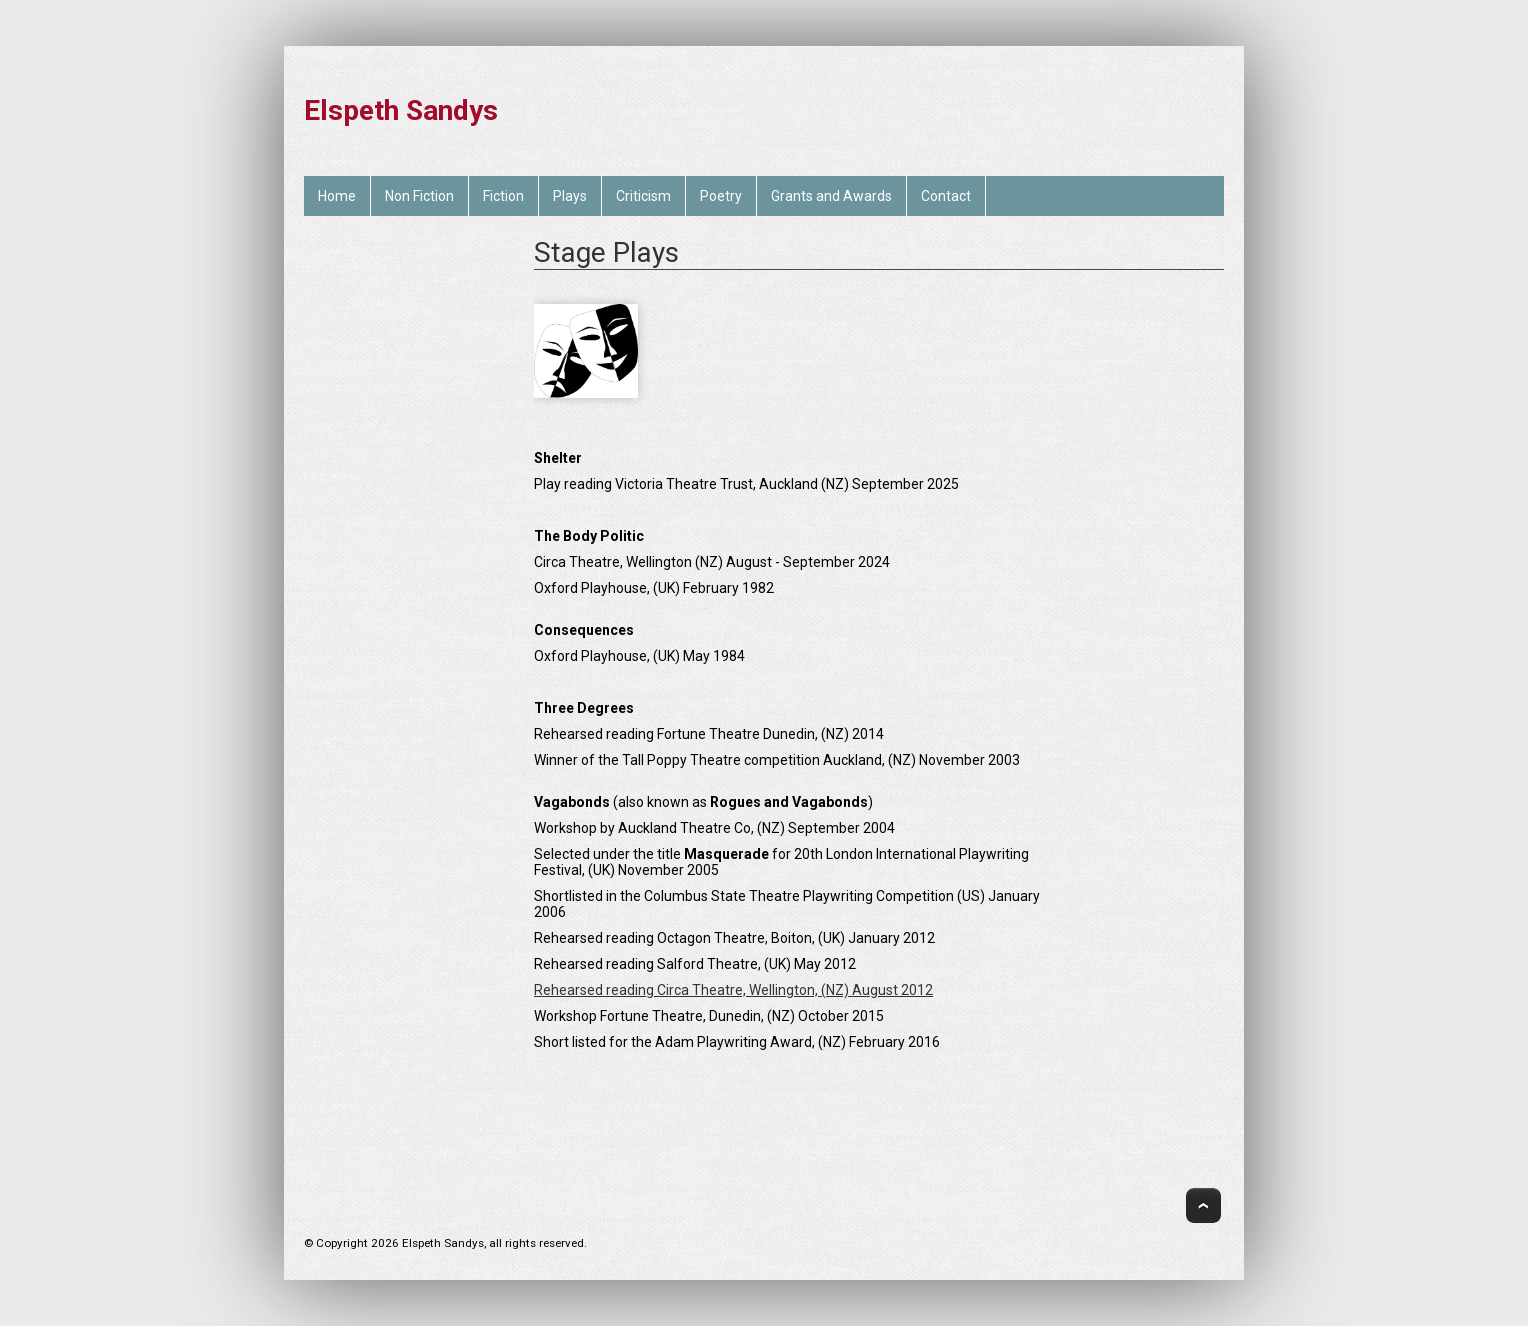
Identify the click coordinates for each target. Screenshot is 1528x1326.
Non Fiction (419, 196)
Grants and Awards (831, 196)
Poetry (721, 196)
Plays (570, 196)
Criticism (643, 196)
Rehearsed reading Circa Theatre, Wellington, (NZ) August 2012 (733, 990)
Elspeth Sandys (401, 110)
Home (337, 196)
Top (1203, 1205)
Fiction (503, 196)
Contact (946, 196)
